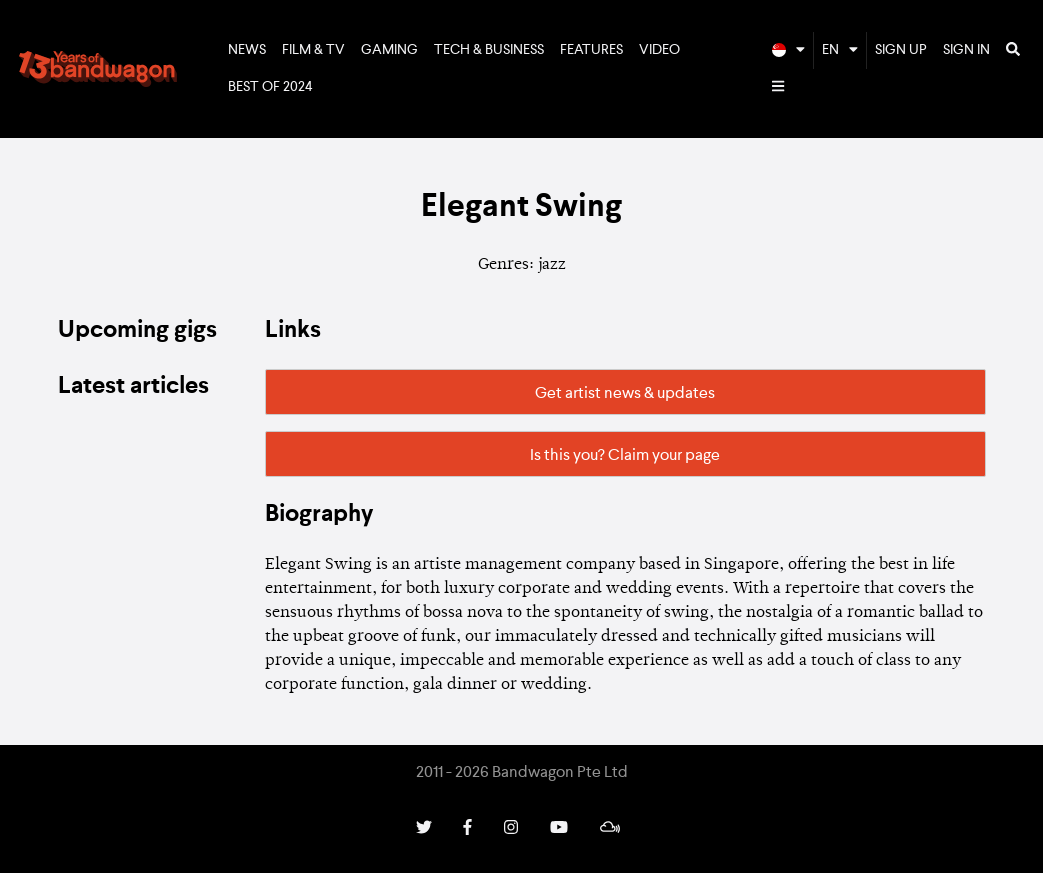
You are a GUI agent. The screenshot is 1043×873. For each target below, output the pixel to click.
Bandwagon (98, 69)
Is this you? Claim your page (625, 456)
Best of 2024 (270, 87)
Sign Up (901, 50)
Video (659, 50)
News (247, 50)
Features (591, 50)
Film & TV (313, 50)
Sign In (966, 50)
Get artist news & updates (625, 394)
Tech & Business (489, 50)
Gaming (389, 50)
